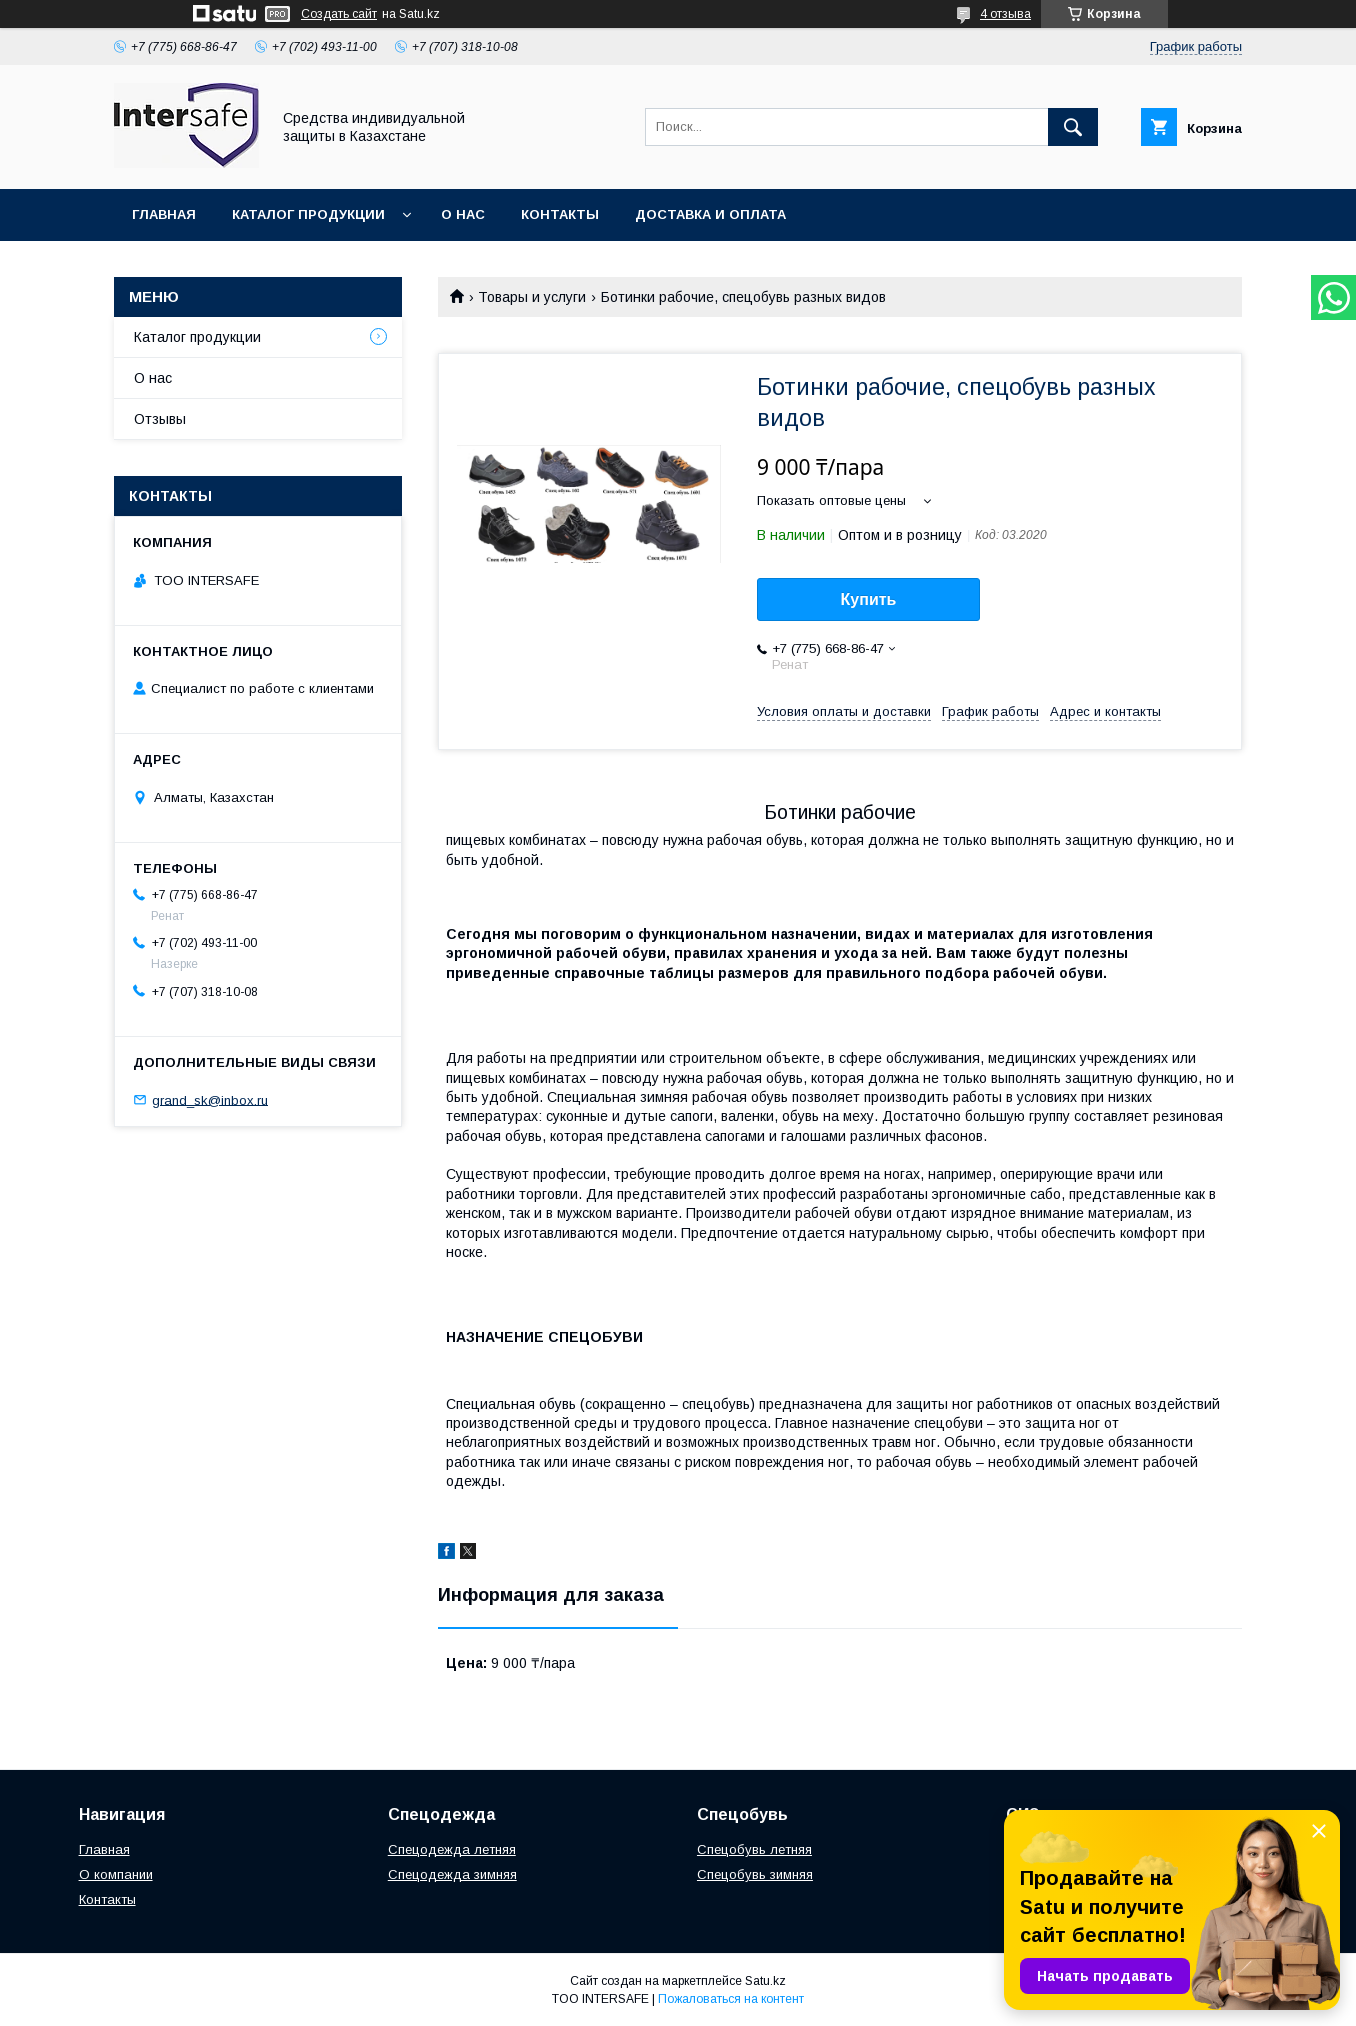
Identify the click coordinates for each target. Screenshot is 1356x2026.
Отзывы (160, 419)
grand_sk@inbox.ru (210, 1099)
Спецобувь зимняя (755, 1874)
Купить (869, 599)
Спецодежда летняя (452, 1849)
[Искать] (1073, 127)
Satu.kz (765, 1981)
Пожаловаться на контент (731, 1999)
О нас (463, 214)
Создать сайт (339, 14)
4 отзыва (1005, 14)
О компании (116, 1874)
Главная (164, 214)
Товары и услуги (532, 297)
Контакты (560, 214)
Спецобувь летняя (754, 1849)
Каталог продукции (308, 214)
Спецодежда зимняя (452, 1874)
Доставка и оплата (710, 214)
